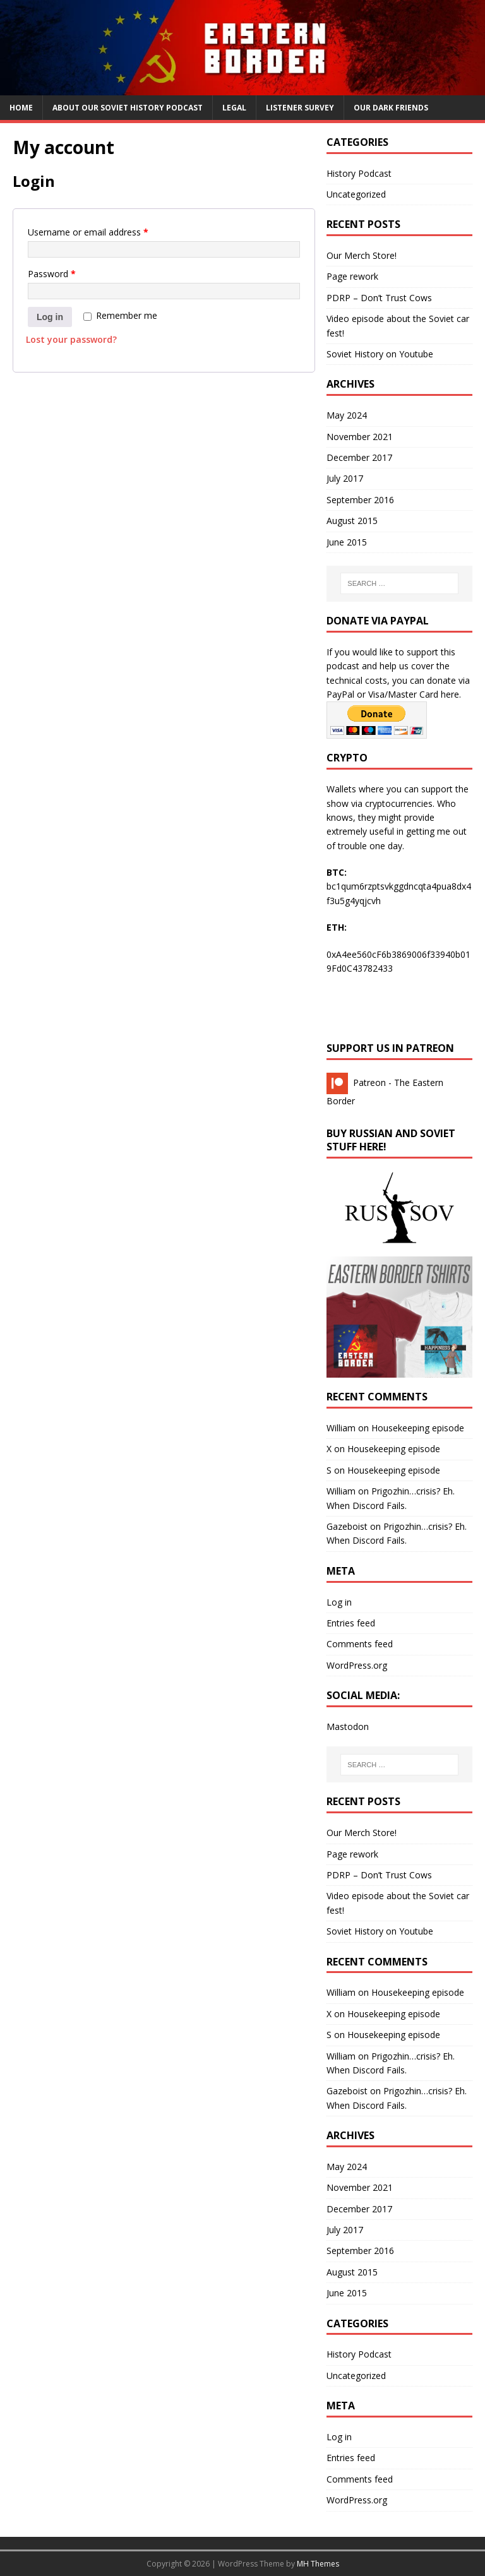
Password (52, 274)
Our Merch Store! (361, 255)
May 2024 (346, 415)
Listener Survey (300, 107)
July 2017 (344, 478)
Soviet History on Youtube (379, 354)
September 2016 (360, 500)
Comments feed (359, 1644)
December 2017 (359, 457)
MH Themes (318, 2563)
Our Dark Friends (391, 107)
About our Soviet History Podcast (127, 107)
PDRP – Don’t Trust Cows (379, 298)
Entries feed (350, 1623)
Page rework (352, 276)
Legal (234, 107)
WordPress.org (356, 1665)
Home (21, 107)
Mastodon (347, 1726)
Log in (50, 317)
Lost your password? (71, 339)
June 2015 (346, 542)
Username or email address (88, 232)
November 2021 (359, 437)
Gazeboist (347, 1526)
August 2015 (352, 521)
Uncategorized (356, 194)
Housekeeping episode (417, 1428)
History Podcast (359, 173)
